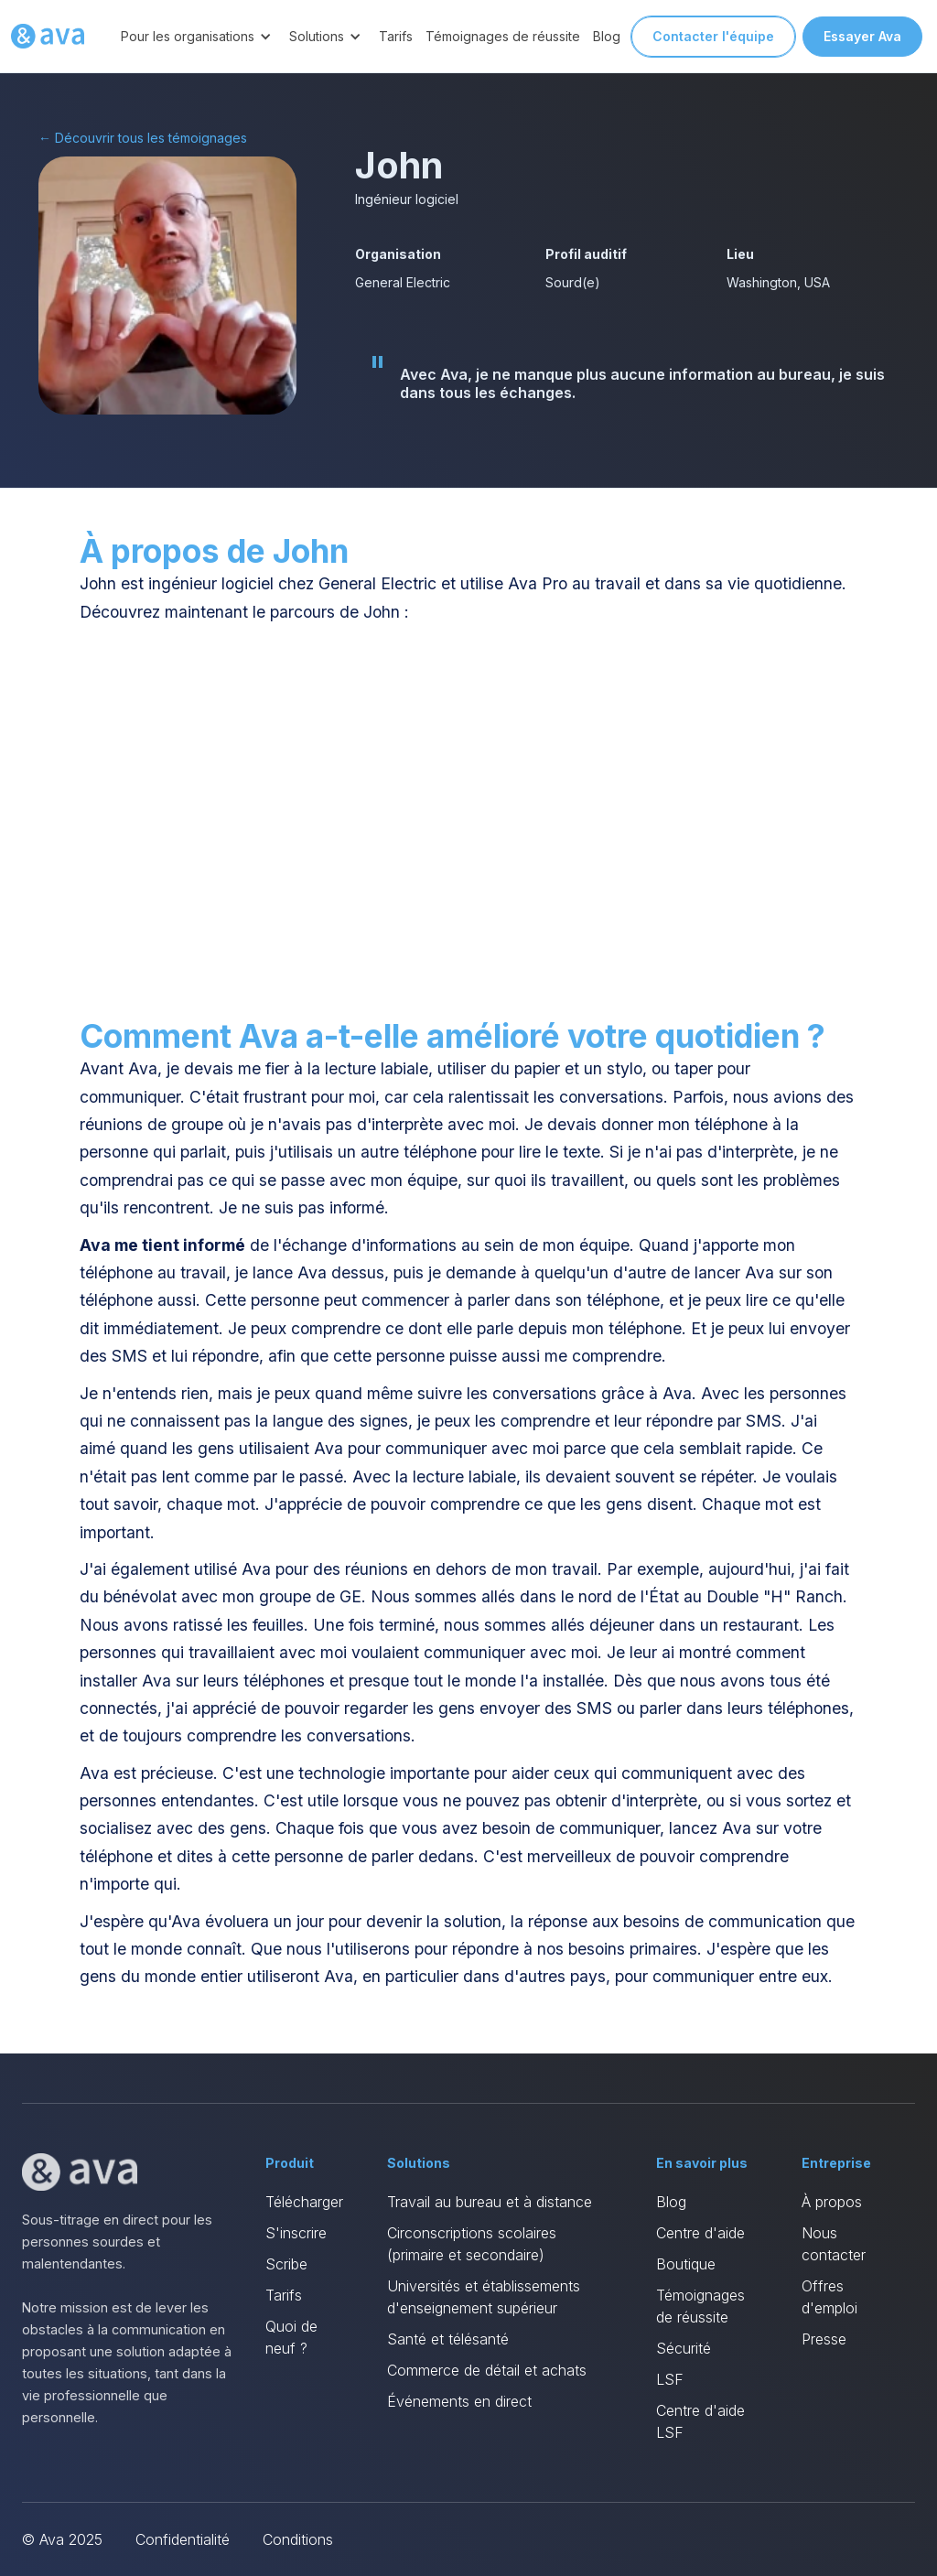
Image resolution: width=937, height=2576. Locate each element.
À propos (832, 2202)
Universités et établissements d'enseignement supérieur (483, 2297)
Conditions (298, 2539)
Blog (606, 36)
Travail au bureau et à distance (489, 2202)
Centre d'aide (700, 2233)
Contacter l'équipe (713, 36)
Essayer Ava (862, 36)
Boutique (686, 2264)
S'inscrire (296, 2233)
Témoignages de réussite (502, 36)
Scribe (286, 2264)
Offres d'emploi (829, 2297)
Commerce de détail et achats (487, 2370)
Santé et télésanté (448, 2339)
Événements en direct (459, 2401)
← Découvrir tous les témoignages (142, 138)
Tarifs (396, 36)
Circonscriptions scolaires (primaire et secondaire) (471, 2244)
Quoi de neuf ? (291, 2337)
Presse (824, 2339)
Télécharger (304, 2202)
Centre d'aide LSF (700, 2421)
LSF (670, 2379)
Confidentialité (182, 2539)
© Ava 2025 (62, 2539)
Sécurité (683, 2348)
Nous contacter (834, 2244)
